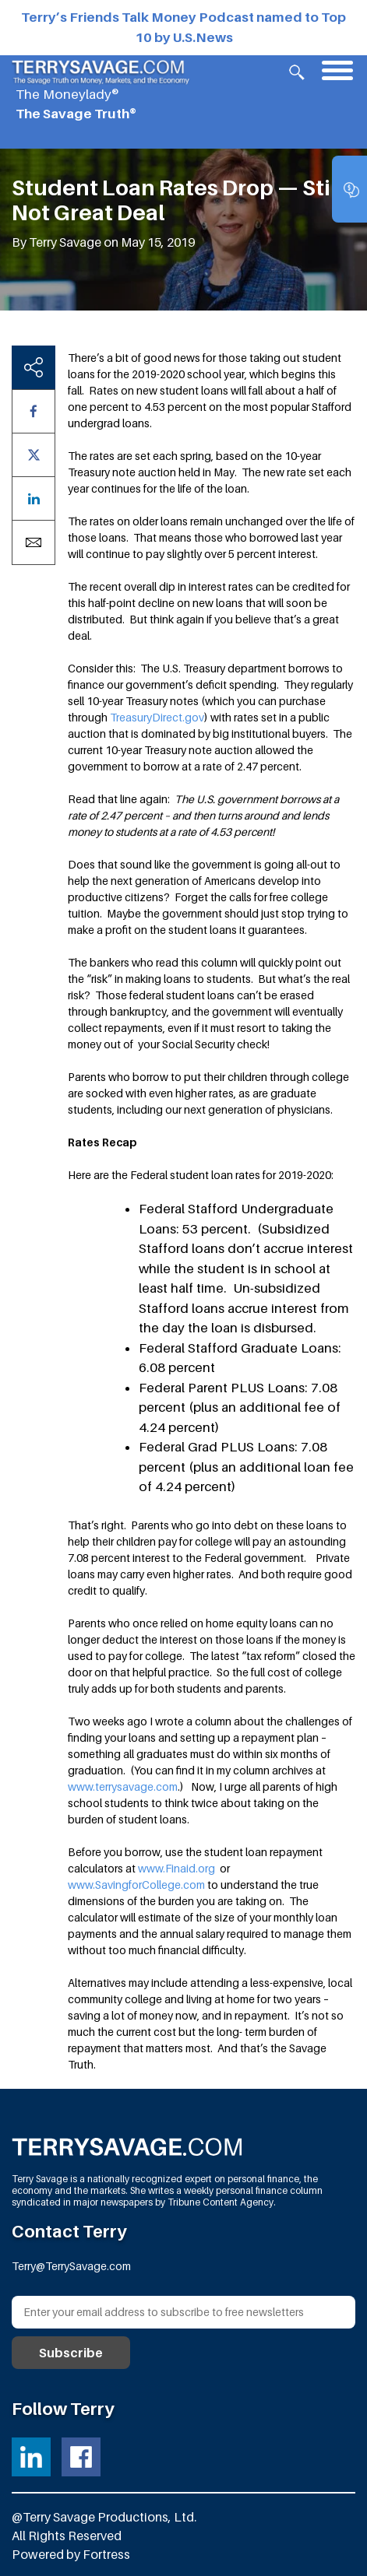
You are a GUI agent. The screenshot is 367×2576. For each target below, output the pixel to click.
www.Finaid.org (176, 1868)
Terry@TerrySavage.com (71, 2265)
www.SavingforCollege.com (136, 1884)
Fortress (106, 2554)
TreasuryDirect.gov (157, 717)
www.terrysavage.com (123, 1786)
